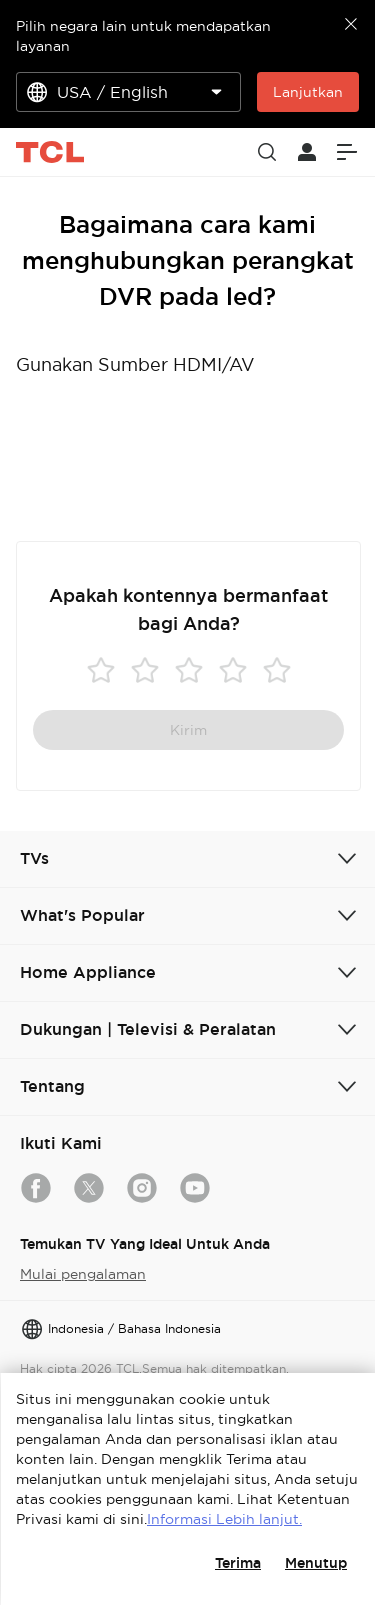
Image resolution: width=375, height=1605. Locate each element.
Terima (238, 1563)
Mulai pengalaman (83, 1274)
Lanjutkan (308, 92)
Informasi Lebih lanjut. (224, 1519)
